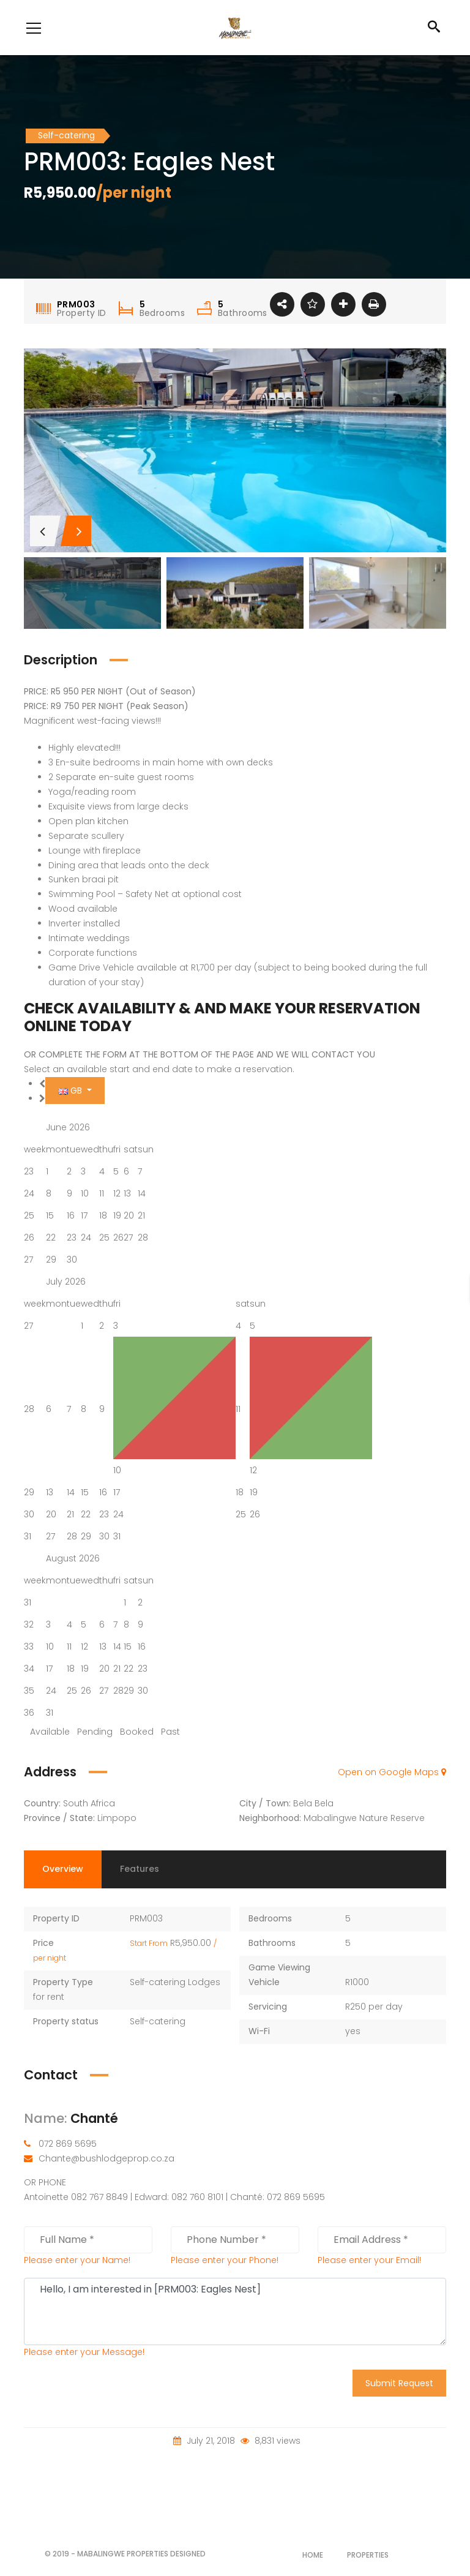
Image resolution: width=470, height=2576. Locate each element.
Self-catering (157, 2021)
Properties (368, 2555)
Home (312, 2555)
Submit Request (399, 2383)
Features (139, 1869)
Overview (62, 1869)
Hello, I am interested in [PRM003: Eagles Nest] (235, 2311)
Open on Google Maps (392, 1772)
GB (71, 1090)
